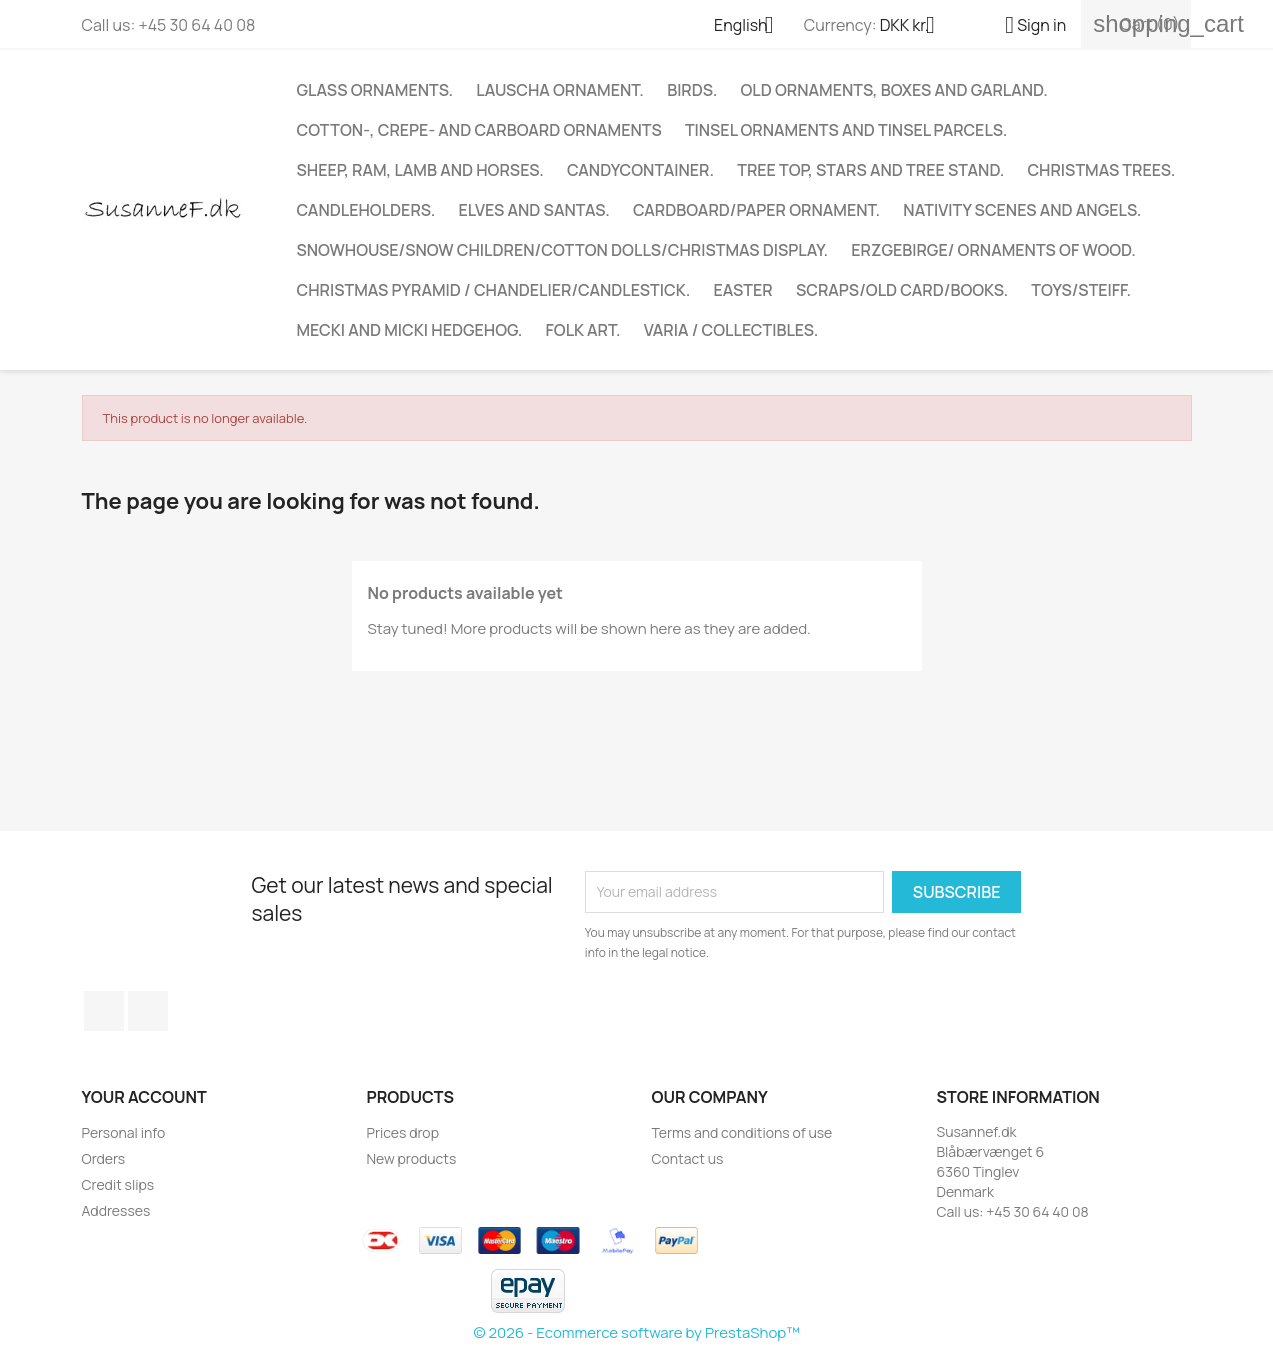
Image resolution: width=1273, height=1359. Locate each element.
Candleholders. (366, 210)
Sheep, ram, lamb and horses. (420, 170)
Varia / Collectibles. (731, 330)
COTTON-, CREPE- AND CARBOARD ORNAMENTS (479, 130)
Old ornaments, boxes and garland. (894, 90)
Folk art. (583, 330)
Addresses (116, 1210)
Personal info (124, 1132)
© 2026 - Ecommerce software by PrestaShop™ (636, 1332)
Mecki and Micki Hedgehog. (410, 330)
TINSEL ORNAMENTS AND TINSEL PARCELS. (846, 130)
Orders (104, 1158)
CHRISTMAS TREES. (1101, 170)
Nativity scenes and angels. (1022, 210)
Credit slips (118, 1184)
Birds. (692, 90)
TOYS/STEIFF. (1081, 290)
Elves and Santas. (533, 210)
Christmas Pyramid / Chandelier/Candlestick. (494, 290)
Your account (144, 1097)
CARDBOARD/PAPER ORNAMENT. (756, 210)
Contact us (688, 1158)
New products (412, 1158)
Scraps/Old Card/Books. (902, 290)
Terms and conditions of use (742, 1132)
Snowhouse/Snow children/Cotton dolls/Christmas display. (563, 250)
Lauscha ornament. (560, 90)
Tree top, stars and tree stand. (870, 170)
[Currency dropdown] (915, 27)
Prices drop (403, 1132)
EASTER (743, 290)
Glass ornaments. (375, 90)
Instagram (148, 1011)
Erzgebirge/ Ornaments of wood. (993, 250)
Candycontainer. (640, 170)
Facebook (104, 1011)
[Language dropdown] (751, 27)
